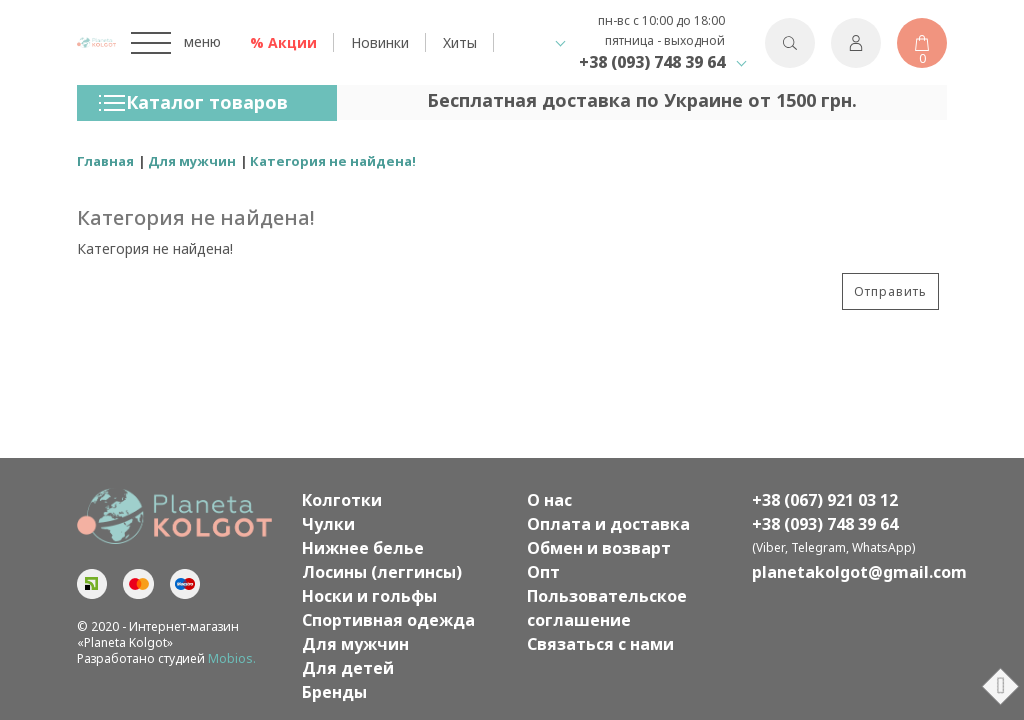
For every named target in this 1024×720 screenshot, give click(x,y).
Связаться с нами (600, 644)
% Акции (283, 42)
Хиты (460, 42)
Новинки (380, 42)
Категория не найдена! (333, 161)
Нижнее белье (363, 548)
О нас (549, 500)
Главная (105, 161)
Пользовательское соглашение (607, 608)
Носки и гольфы (369, 596)
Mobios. (232, 658)
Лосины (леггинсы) (382, 572)
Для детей (348, 668)
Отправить (890, 291)
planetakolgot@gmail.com (849, 572)
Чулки (328, 524)
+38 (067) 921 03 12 (825, 500)
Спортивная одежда (388, 620)
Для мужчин (192, 161)
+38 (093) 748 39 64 (652, 62)
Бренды (334, 692)
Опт (543, 572)
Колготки (342, 500)
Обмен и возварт (599, 548)
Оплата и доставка (608, 524)
